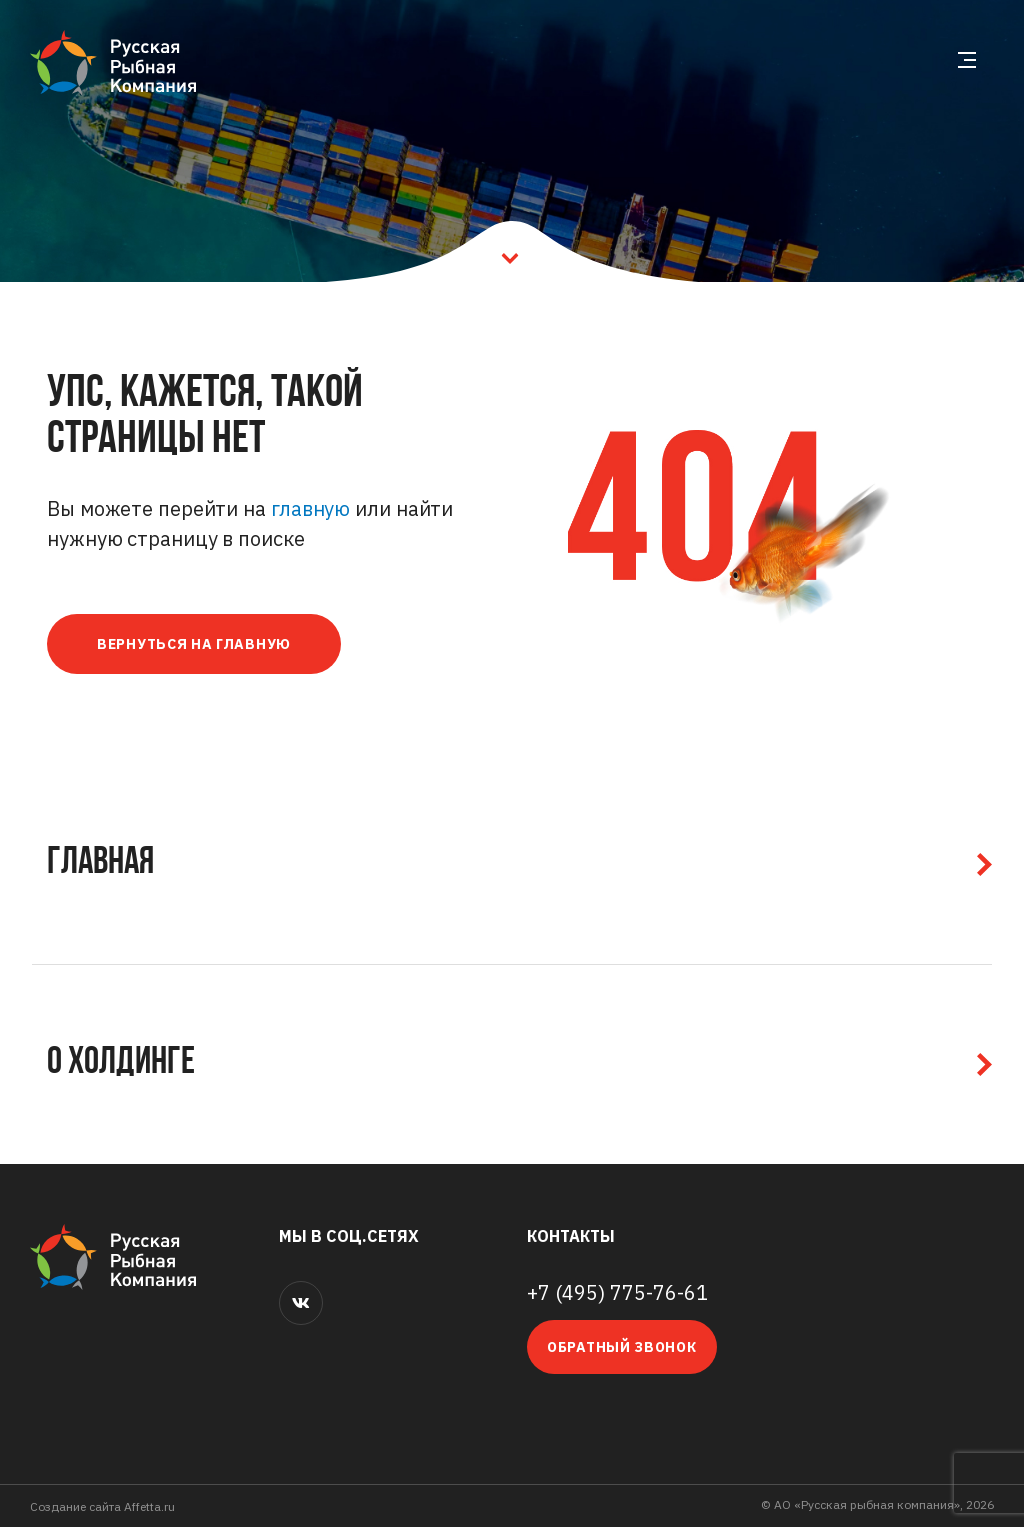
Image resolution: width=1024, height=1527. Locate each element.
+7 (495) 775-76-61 (617, 1293)
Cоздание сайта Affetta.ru (102, 1506)
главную (310, 508)
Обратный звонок (622, 1347)
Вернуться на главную (194, 644)
